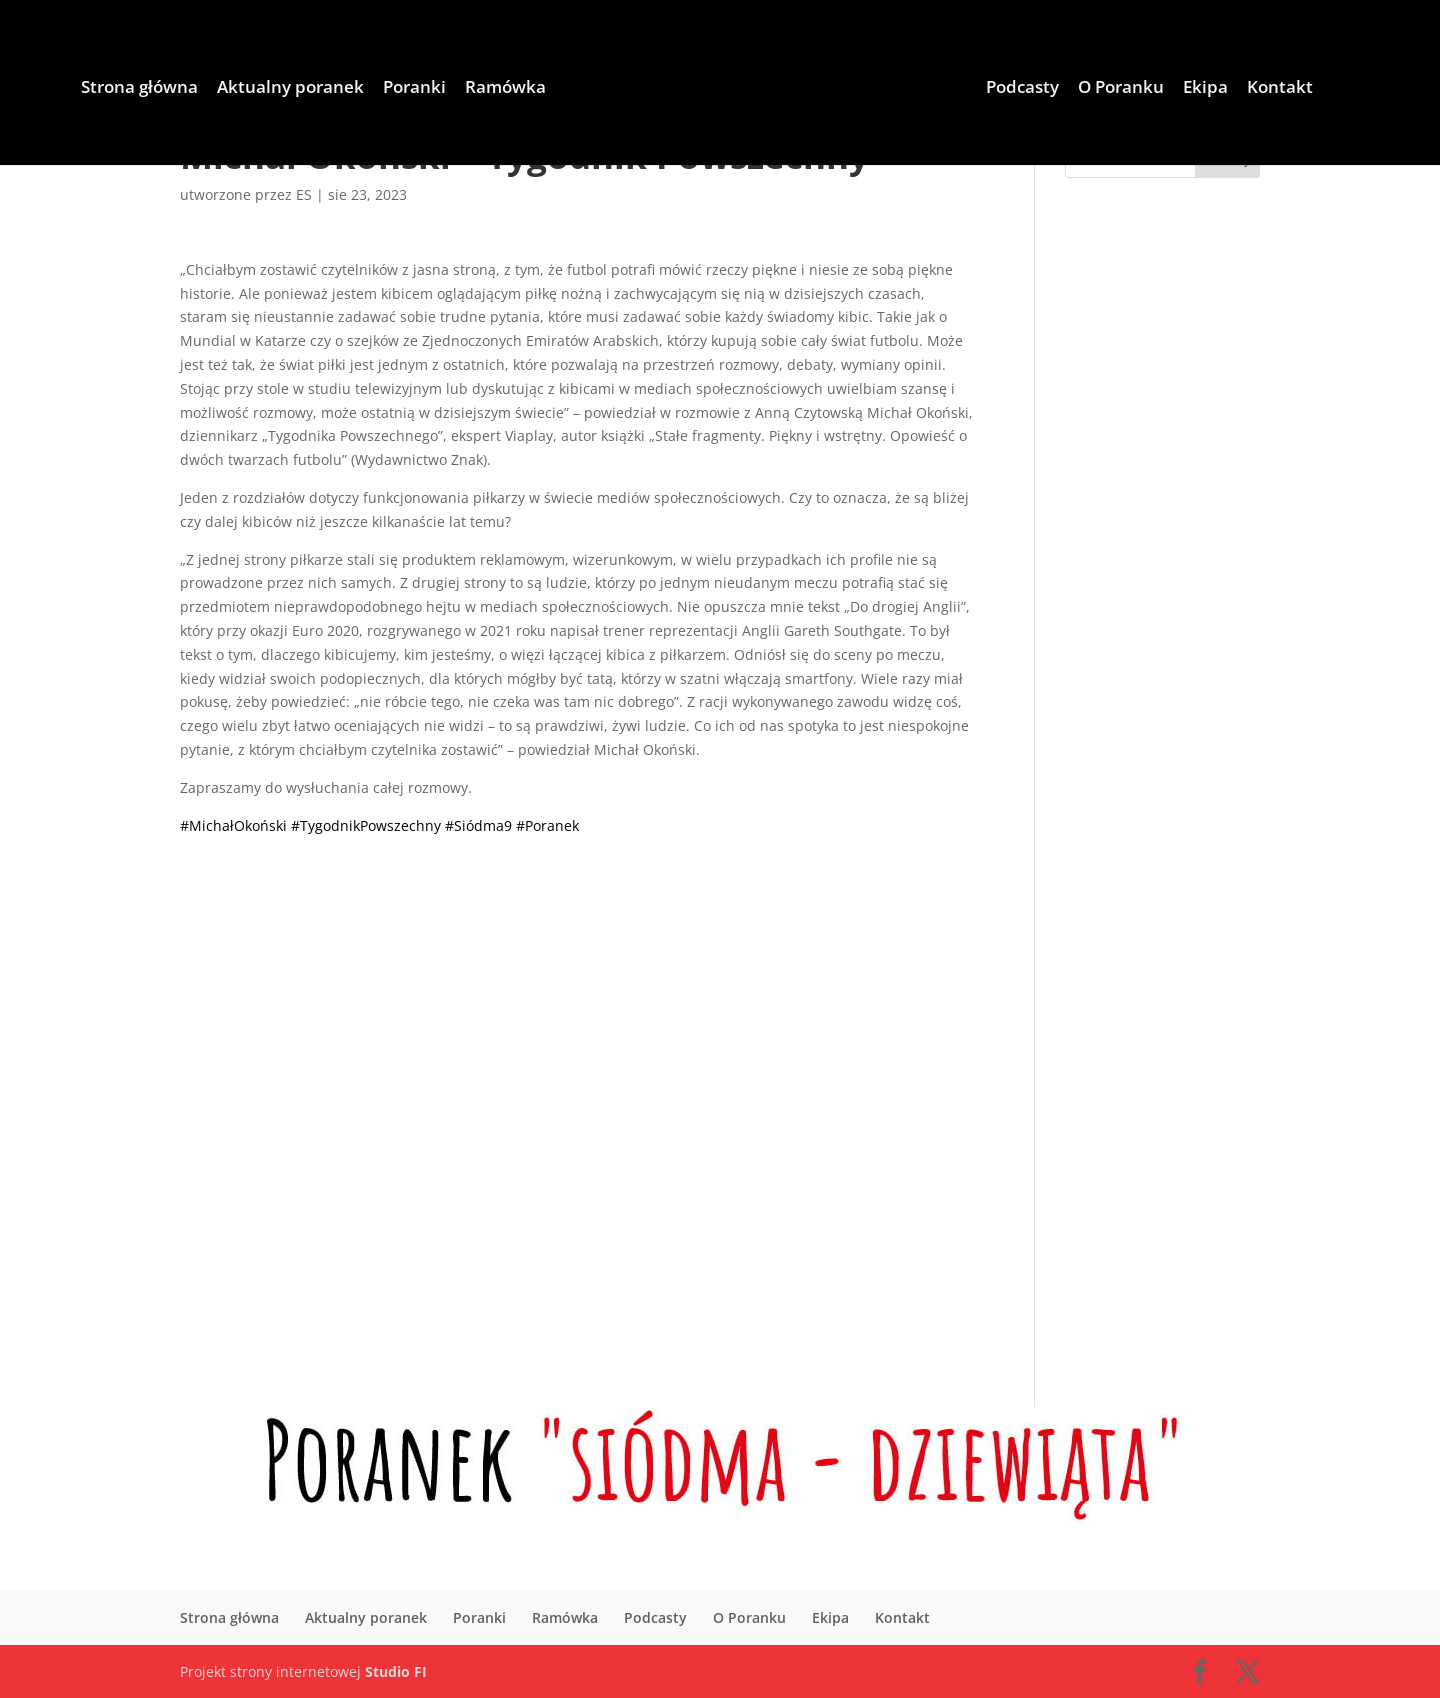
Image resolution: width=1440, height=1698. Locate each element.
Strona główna (139, 89)
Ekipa (1205, 89)
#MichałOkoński (233, 825)
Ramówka (505, 89)
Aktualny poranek (290, 89)
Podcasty (1022, 89)
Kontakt (1280, 89)
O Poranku (1121, 89)
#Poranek (547, 825)
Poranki (414, 89)
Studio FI (396, 1671)
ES (304, 194)
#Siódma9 (478, 825)
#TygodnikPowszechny (366, 825)
